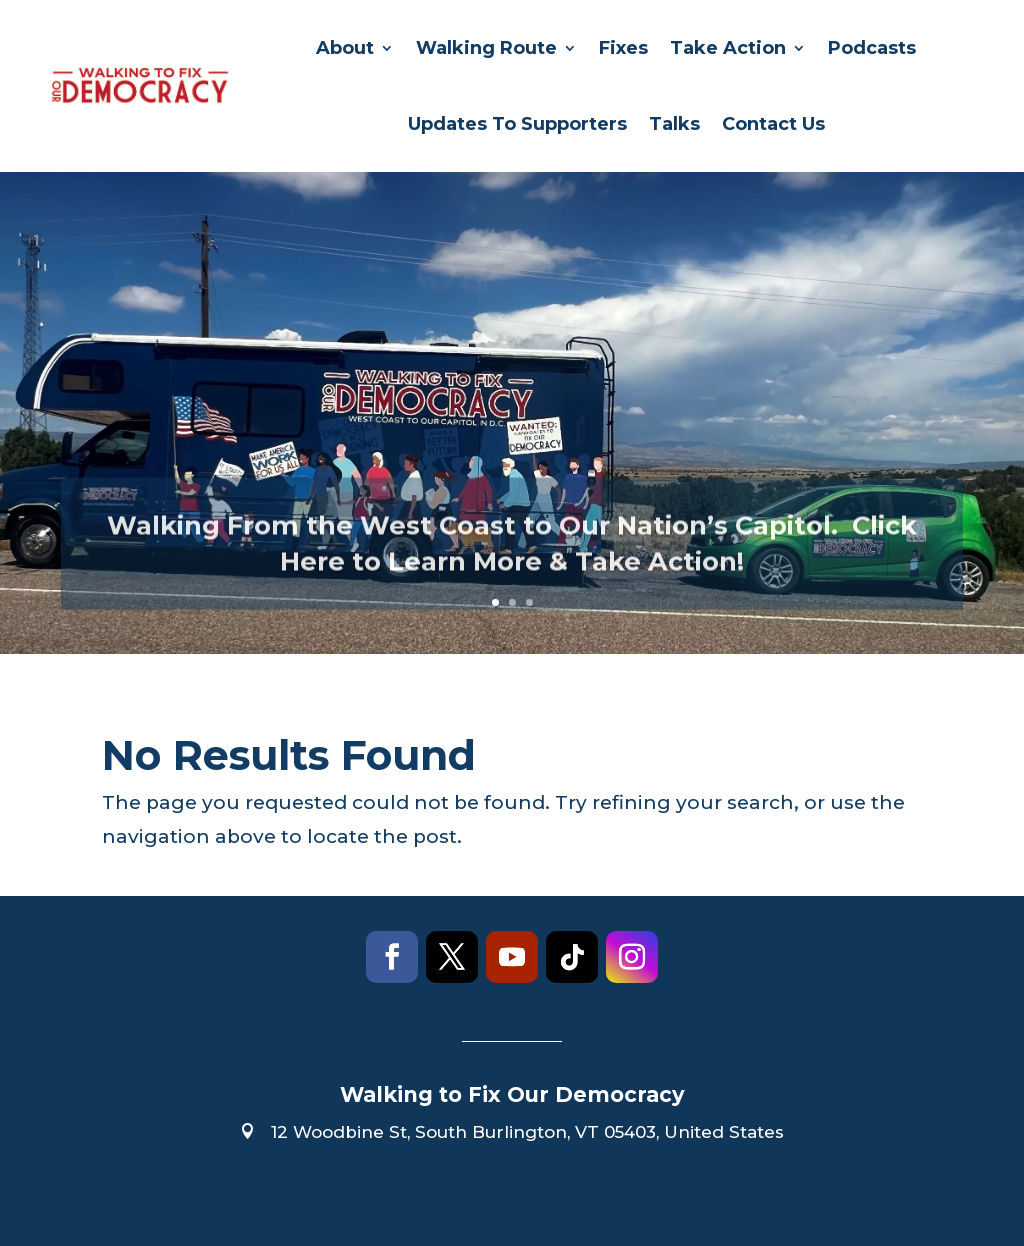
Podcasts (872, 48)
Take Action (728, 48)
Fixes (623, 48)
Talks (674, 124)
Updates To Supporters (517, 124)
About (345, 48)
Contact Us (773, 124)
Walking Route (486, 48)
